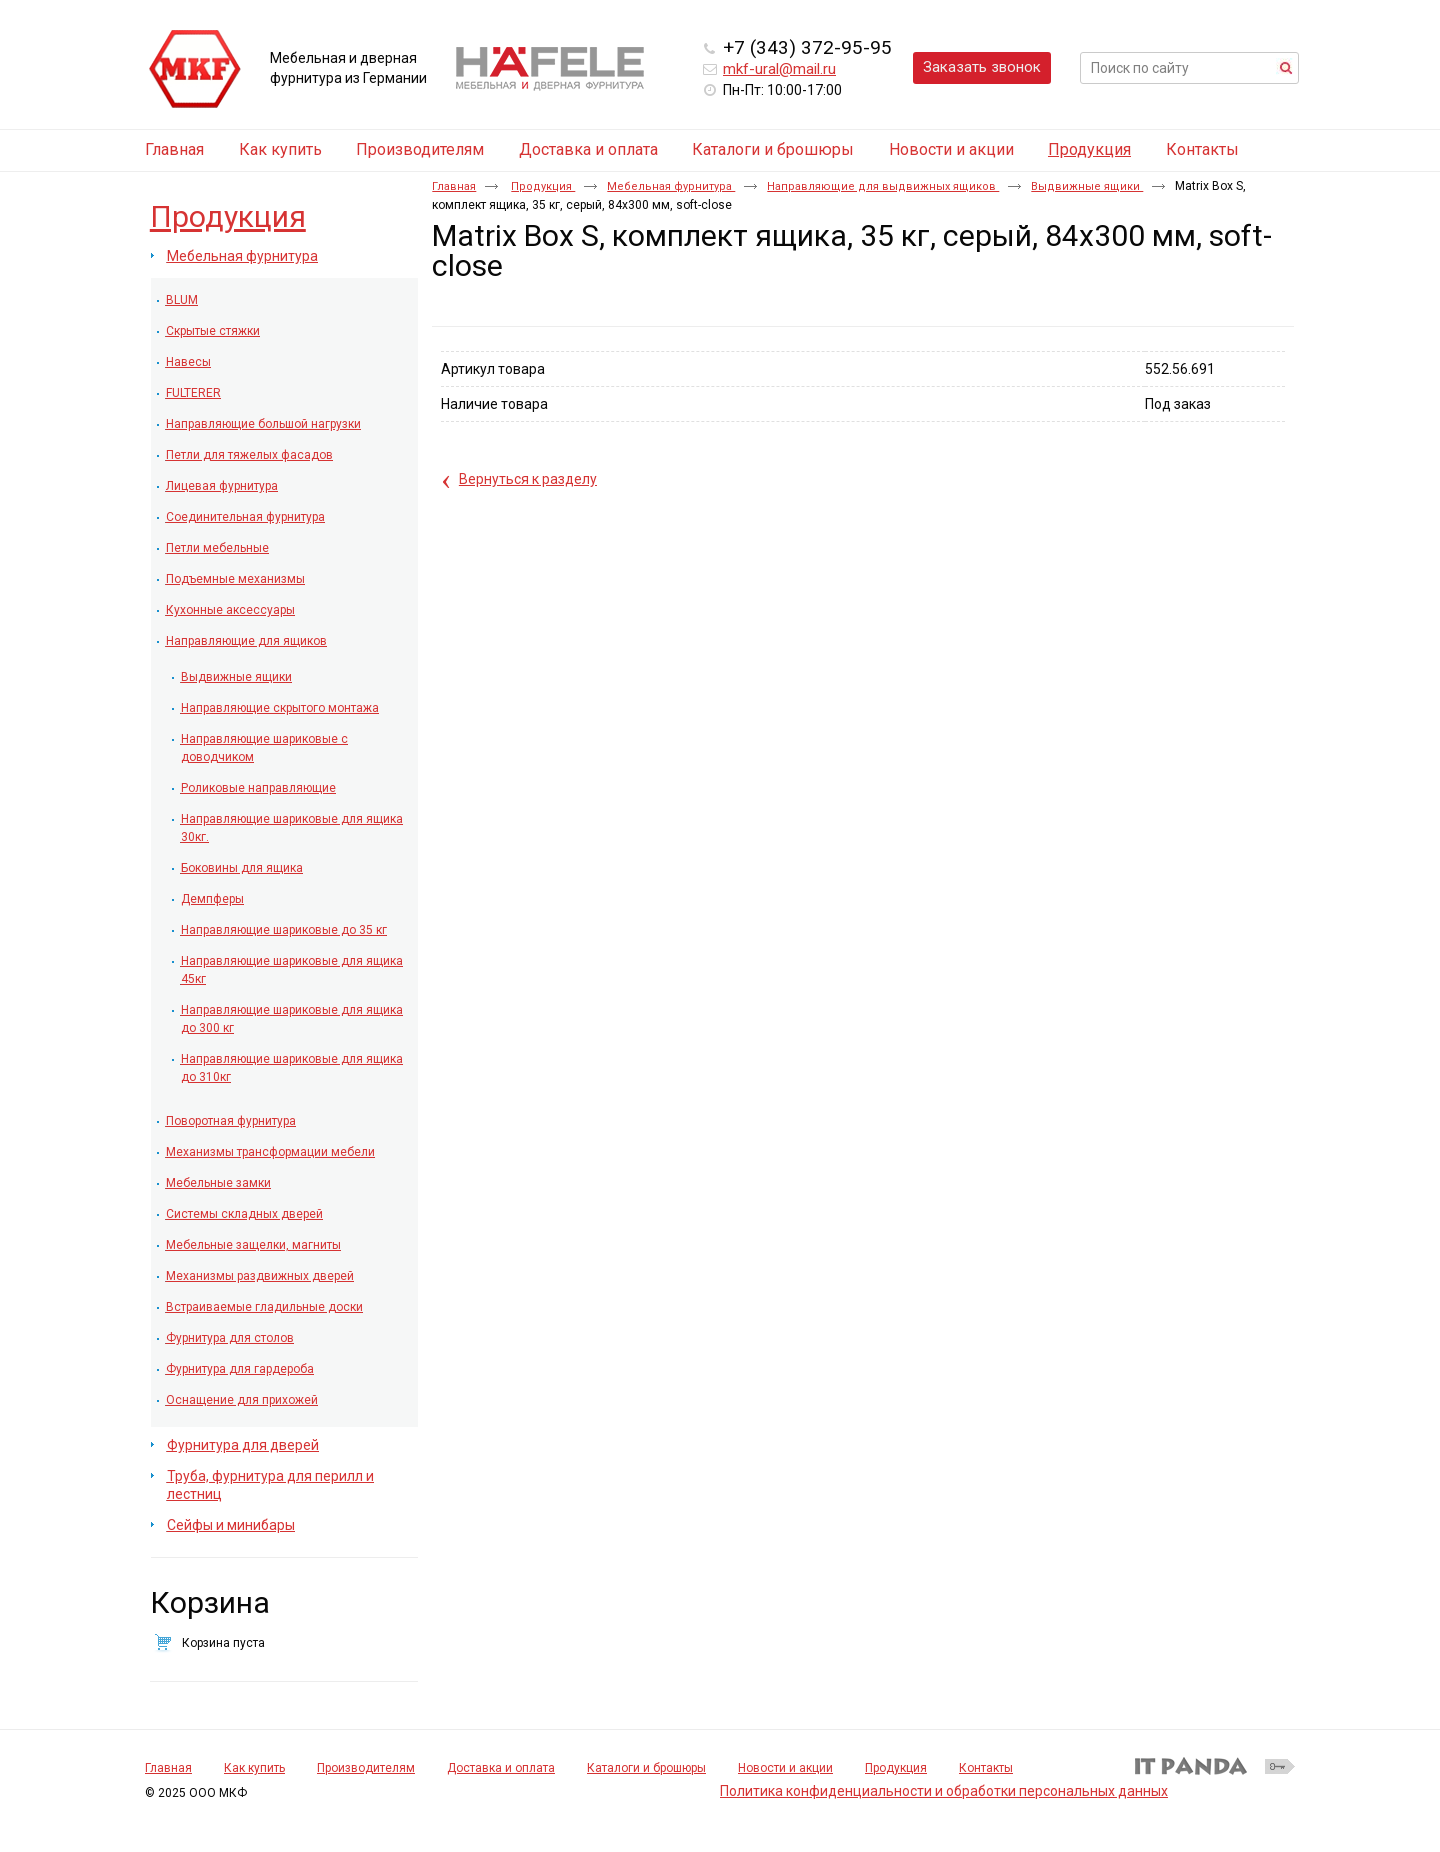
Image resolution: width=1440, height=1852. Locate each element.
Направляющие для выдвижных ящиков (883, 186)
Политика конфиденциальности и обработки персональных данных (944, 1791)
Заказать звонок (982, 67)
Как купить (254, 1768)
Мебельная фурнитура (671, 186)
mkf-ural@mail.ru (779, 69)
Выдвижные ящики (1087, 186)
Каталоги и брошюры (646, 1768)
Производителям (366, 1768)
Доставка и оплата (501, 1768)
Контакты (986, 1768)
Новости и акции (785, 1768)
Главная (454, 186)
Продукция (1089, 149)
